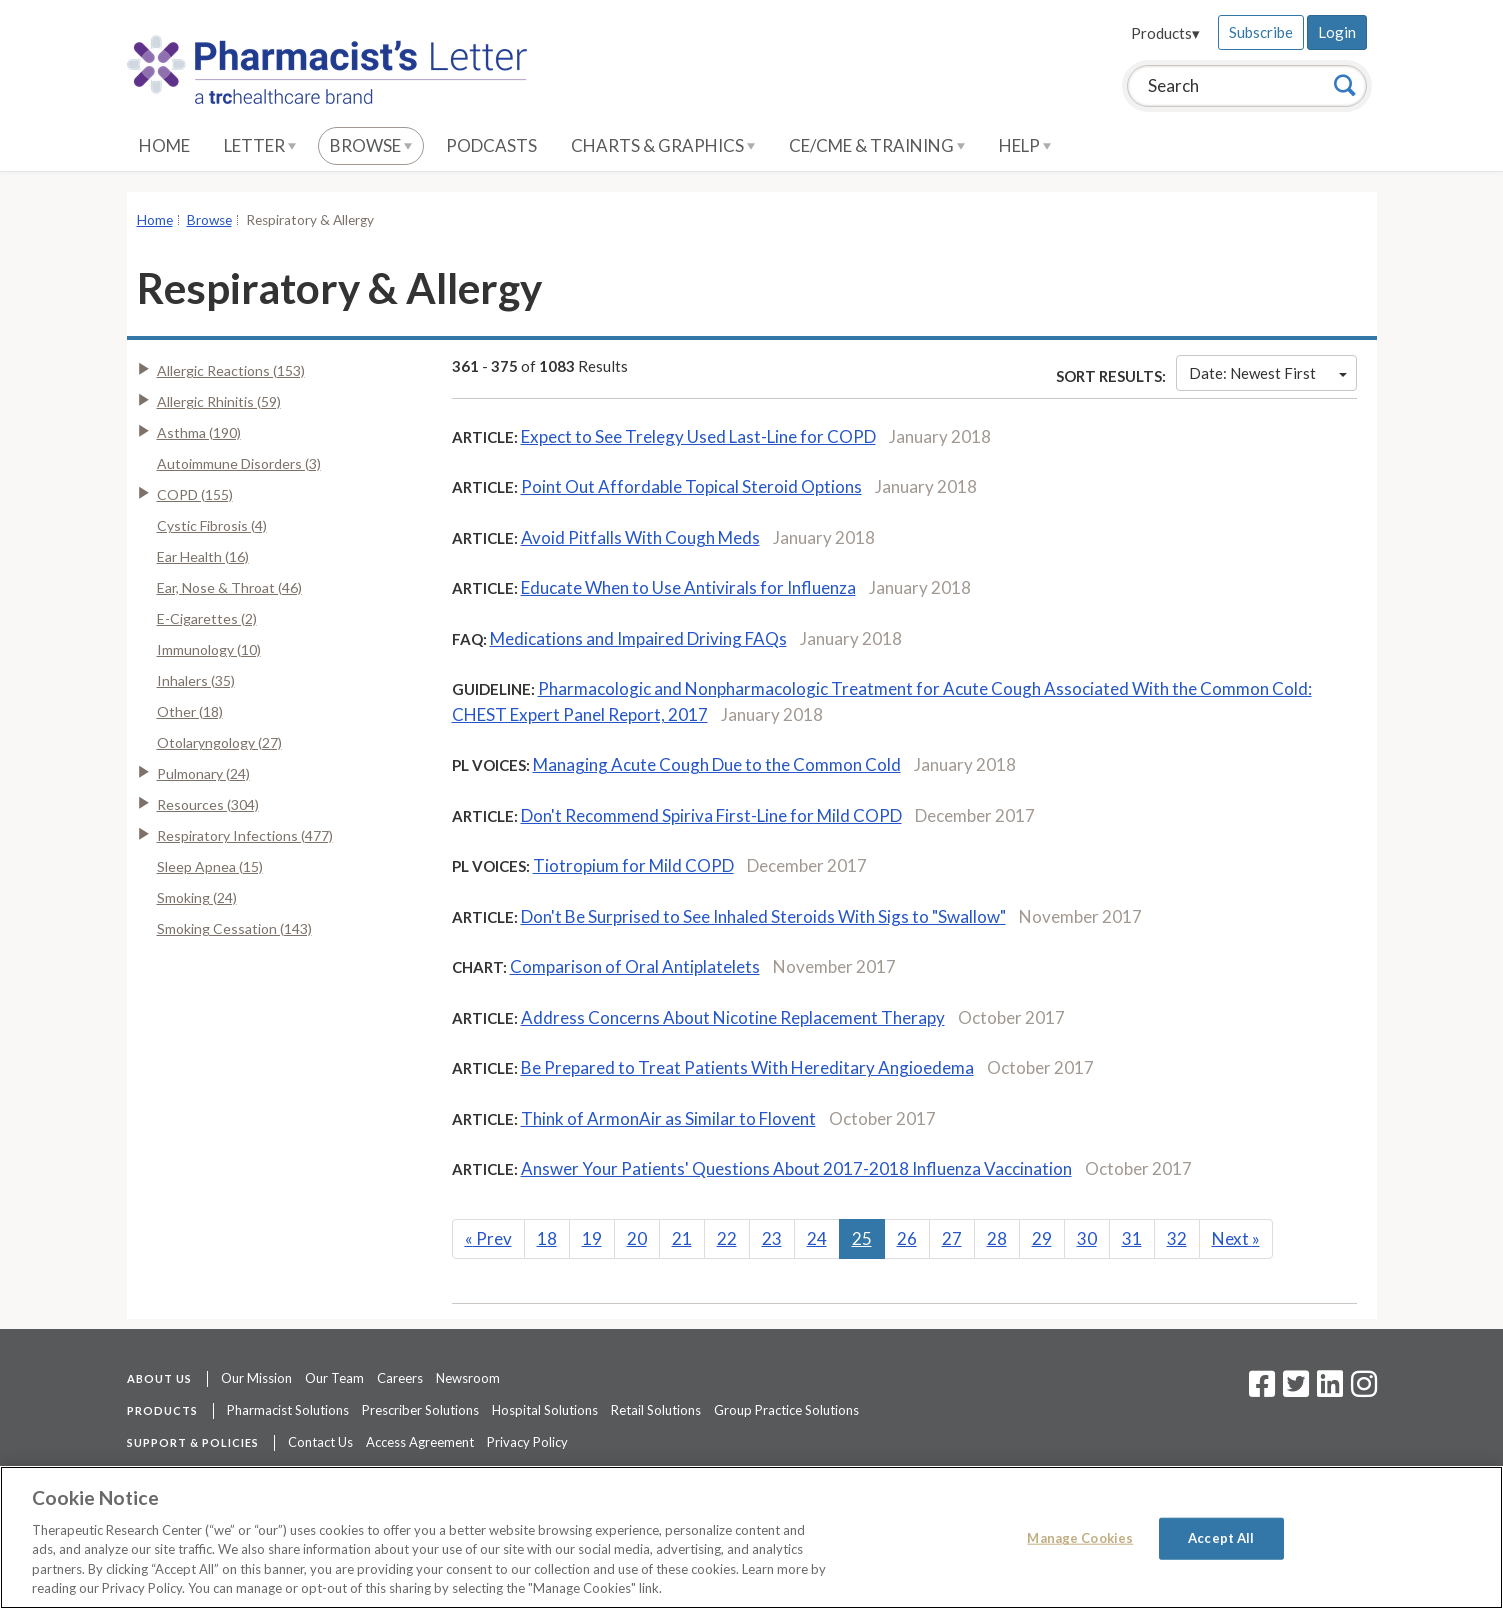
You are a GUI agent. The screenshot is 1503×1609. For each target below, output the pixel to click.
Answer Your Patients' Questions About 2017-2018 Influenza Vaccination (796, 1168)
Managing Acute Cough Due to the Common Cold (717, 764)
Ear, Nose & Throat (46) (229, 587)
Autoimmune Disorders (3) (239, 463)
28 (997, 1238)
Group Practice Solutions (786, 1410)
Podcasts (491, 145)
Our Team (334, 1378)
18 (547, 1238)
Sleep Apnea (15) (210, 866)
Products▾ (1165, 33)
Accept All (1221, 1538)
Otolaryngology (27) (219, 742)
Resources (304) (208, 804)
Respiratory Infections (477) (245, 835)
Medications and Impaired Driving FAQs (638, 638)
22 (727, 1238)
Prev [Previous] (488, 1238)
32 (1177, 1238)
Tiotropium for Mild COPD (633, 865)
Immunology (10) (209, 649)
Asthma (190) (199, 432)
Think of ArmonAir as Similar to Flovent (668, 1118)
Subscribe (1261, 32)
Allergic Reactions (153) (231, 370)
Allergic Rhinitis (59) (219, 401)
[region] (751, 1537)
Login (1337, 32)
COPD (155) (195, 494)
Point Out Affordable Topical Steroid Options (691, 486)
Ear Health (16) (203, 556)
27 (952, 1238)
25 (862, 1238)
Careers (400, 1378)
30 (1087, 1238)
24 (817, 1238)
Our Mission (256, 1378)
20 (637, 1238)
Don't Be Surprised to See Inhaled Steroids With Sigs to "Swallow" (763, 916)
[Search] (1345, 85)
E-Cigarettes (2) (207, 618)
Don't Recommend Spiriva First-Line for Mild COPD (711, 815)
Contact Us (320, 1442)
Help (1025, 145)
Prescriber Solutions (420, 1410)
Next (1236, 1238)
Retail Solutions (656, 1410)
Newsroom (468, 1378)
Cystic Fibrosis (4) (212, 525)
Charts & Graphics (663, 145)
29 (1042, 1238)
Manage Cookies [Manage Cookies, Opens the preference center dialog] (1080, 1538)
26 (907, 1238)
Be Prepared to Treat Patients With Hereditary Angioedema (747, 1067)
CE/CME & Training (877, 145)
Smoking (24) (197, 897)
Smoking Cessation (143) (234, 928)
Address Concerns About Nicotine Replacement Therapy (733, 1017)
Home (164, 145)
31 (1132, 1238)
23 (772, 1238)
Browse (371, 145)
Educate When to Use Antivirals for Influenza (688, 587)
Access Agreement (420, 1442)
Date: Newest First (1268, 373)
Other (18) (190, 711)
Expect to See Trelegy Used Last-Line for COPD (698, 436)
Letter (260, 145)
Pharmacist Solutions (288, 1410)
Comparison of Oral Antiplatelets (635, 966)
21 (682, 1238)
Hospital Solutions (545, 1410)
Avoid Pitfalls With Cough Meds (640, 537)
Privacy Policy (527, 1442)
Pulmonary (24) (203, 773)
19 (592, 1238)
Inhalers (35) (196, 680)
